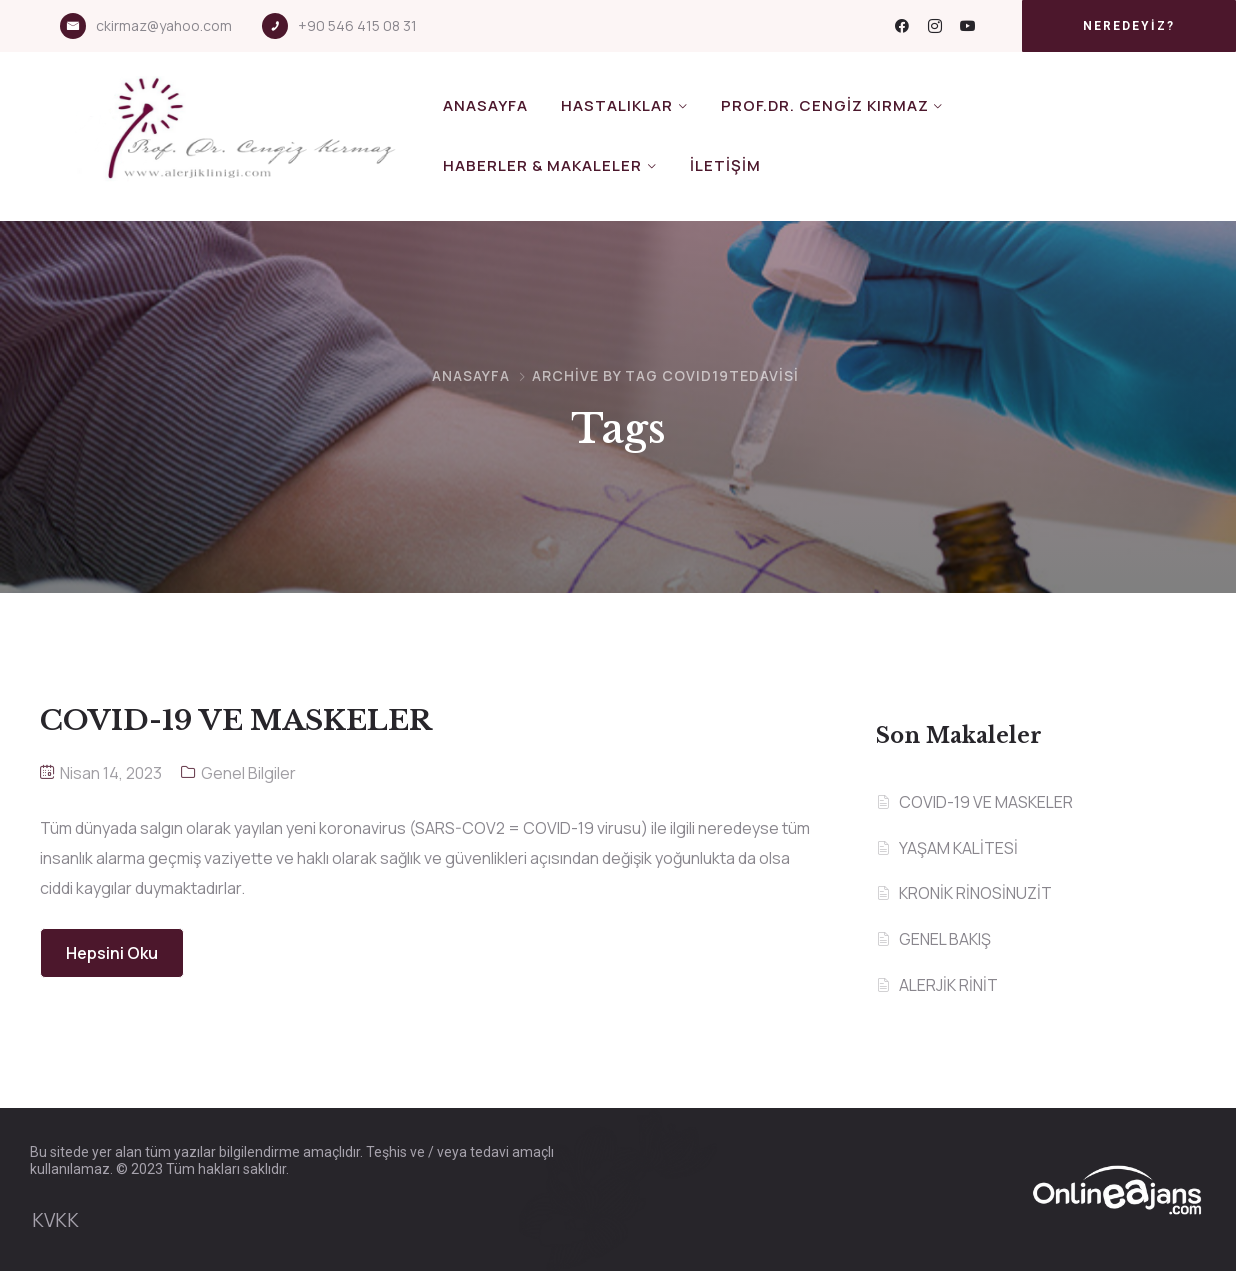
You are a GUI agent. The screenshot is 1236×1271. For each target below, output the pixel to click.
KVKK (55, 1220)
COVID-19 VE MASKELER (986, 802)
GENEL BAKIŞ (945, 939)
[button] (1129, 26)
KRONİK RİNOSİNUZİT (975, 893)
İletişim (725, 165)
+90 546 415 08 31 (357, 25)
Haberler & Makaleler (542, 165)
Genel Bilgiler (248, 773)
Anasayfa (485, 105)
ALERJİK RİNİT (948, 985)
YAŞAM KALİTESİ (958, 848)
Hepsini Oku (112, 953)
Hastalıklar (617, 105)
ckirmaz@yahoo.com (164, 25)
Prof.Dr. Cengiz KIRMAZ (825, 105)
